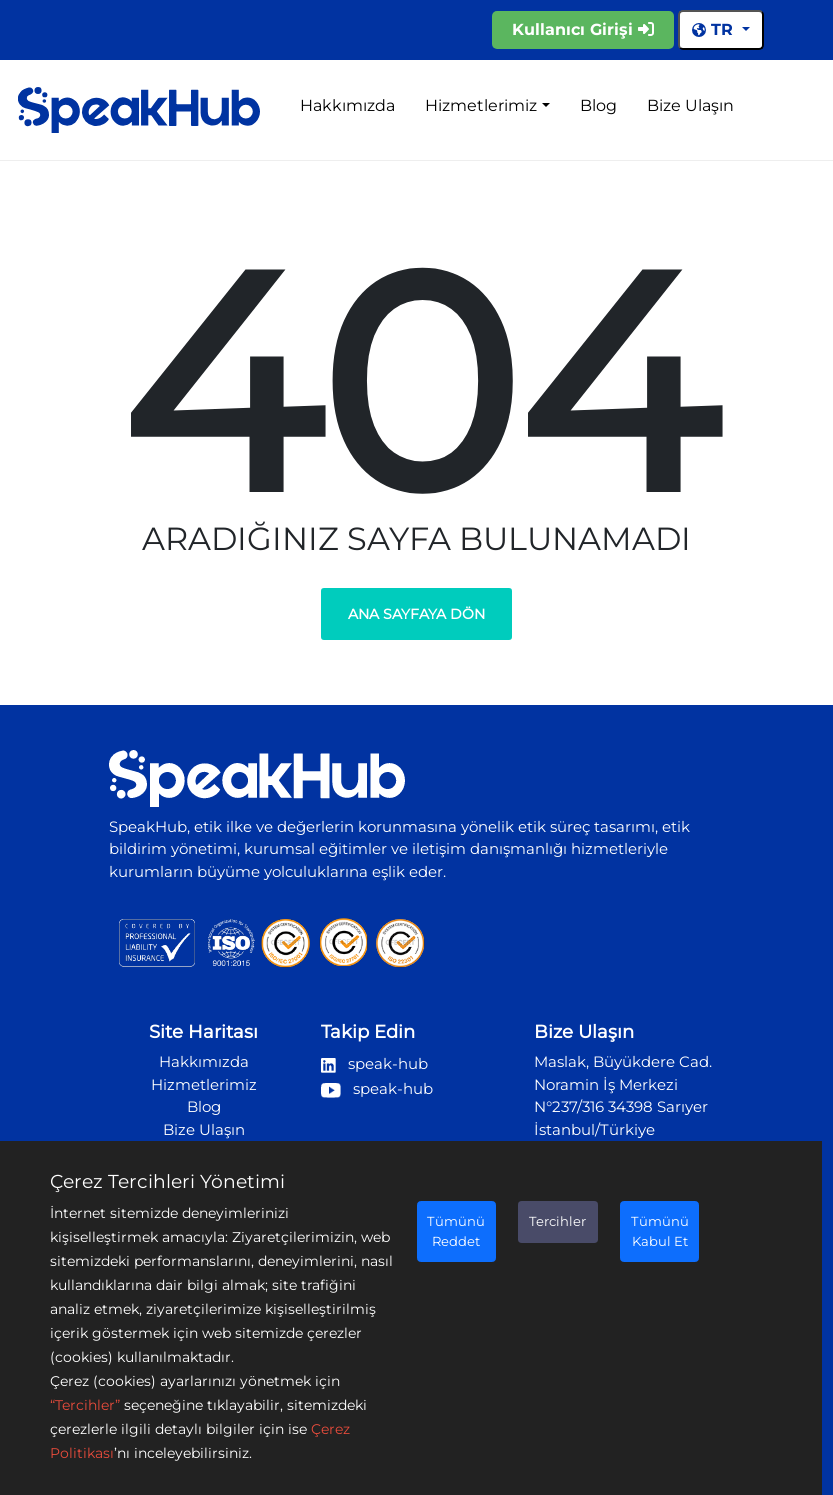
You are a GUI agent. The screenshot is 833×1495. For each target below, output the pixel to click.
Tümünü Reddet (456, 1231)
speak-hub (374, 1063)
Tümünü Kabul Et (660, 1231)
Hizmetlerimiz (481, 105)
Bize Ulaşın (690, 105)
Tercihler (557, 1221)
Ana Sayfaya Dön (416, 614)
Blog (598, 105)
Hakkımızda (347, 105)
